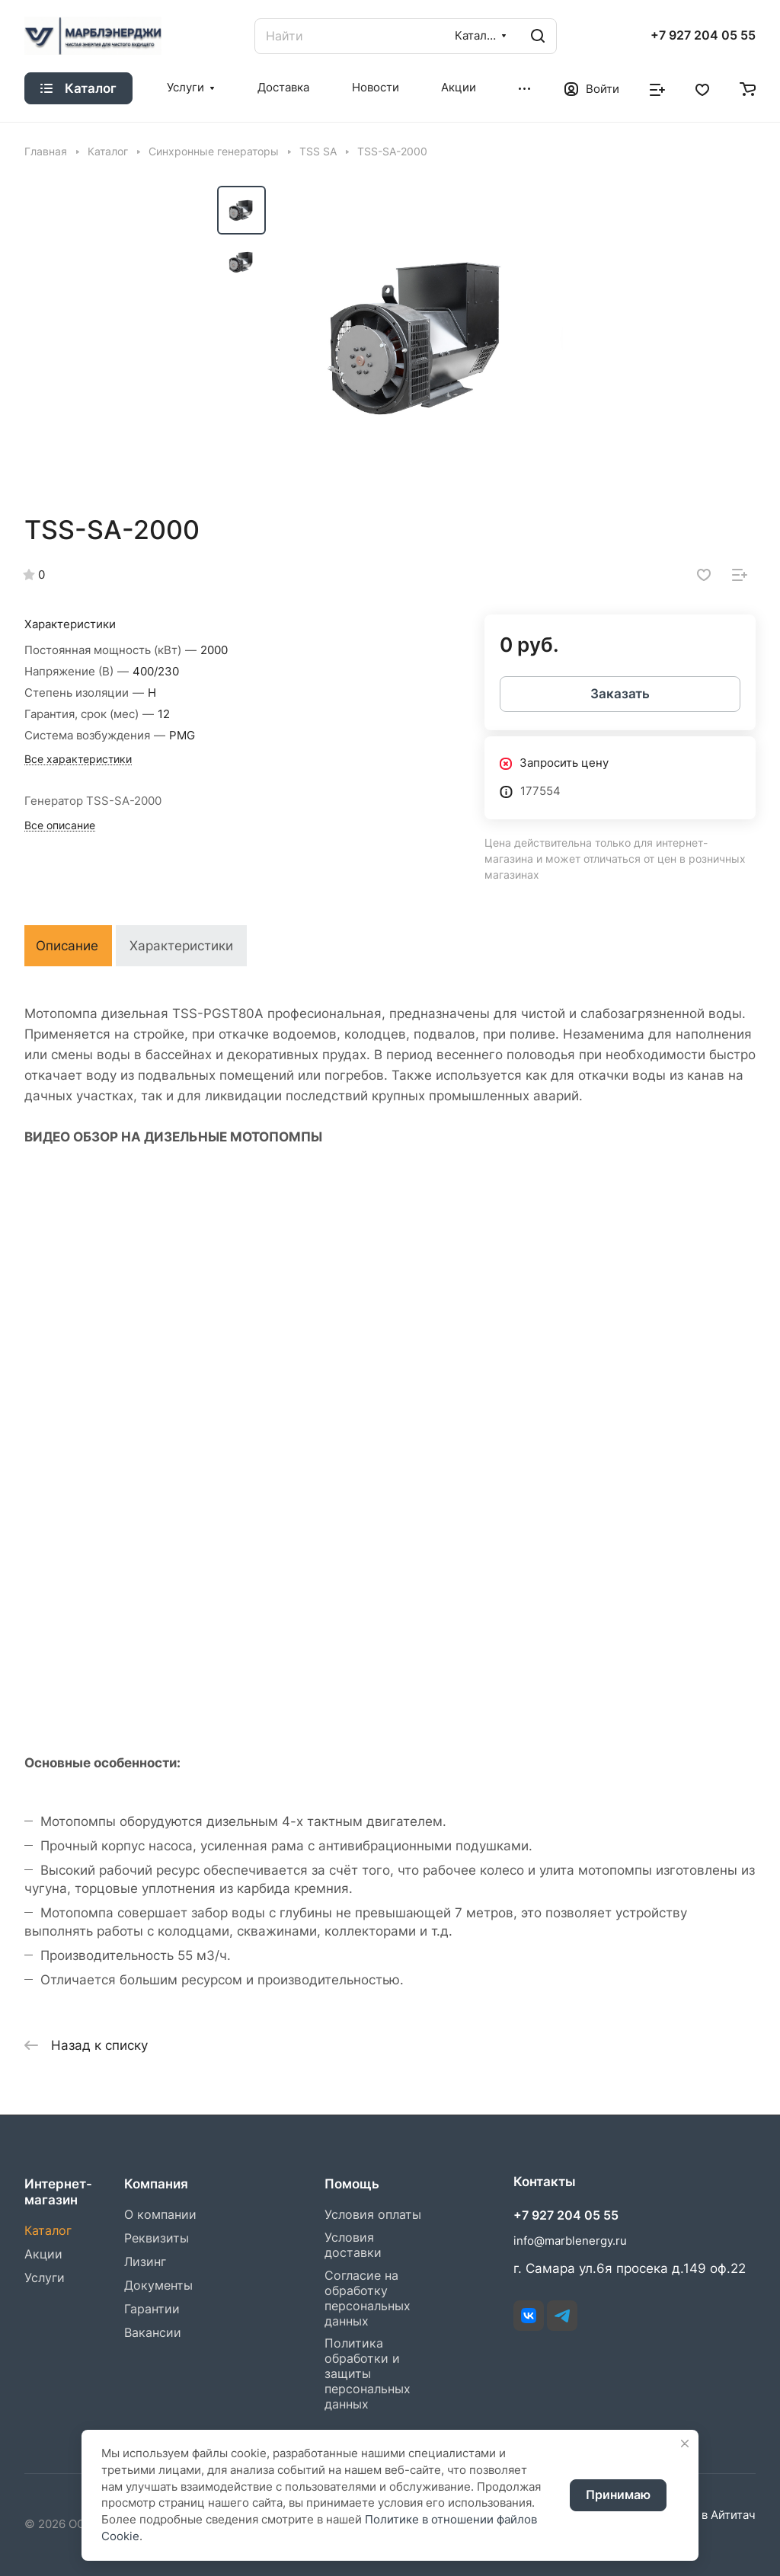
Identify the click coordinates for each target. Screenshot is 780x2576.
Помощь (351, 2183)
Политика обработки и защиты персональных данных (367, 2374)
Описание (67, 945)
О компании (160, 2214)
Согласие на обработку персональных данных (367, 2298)
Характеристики (181, 945)
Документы (158, 2285)
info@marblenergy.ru (570, 2240)
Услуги (44, 2278)
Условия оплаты (372, 2214)
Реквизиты (156, 2238)
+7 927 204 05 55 (703, 36)
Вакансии (152, 2332)
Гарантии (152, 2309)
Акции (43, 2254)
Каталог (48, 2230)
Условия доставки (353, 2245)
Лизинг (145, 2262)
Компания (156, 2183)
